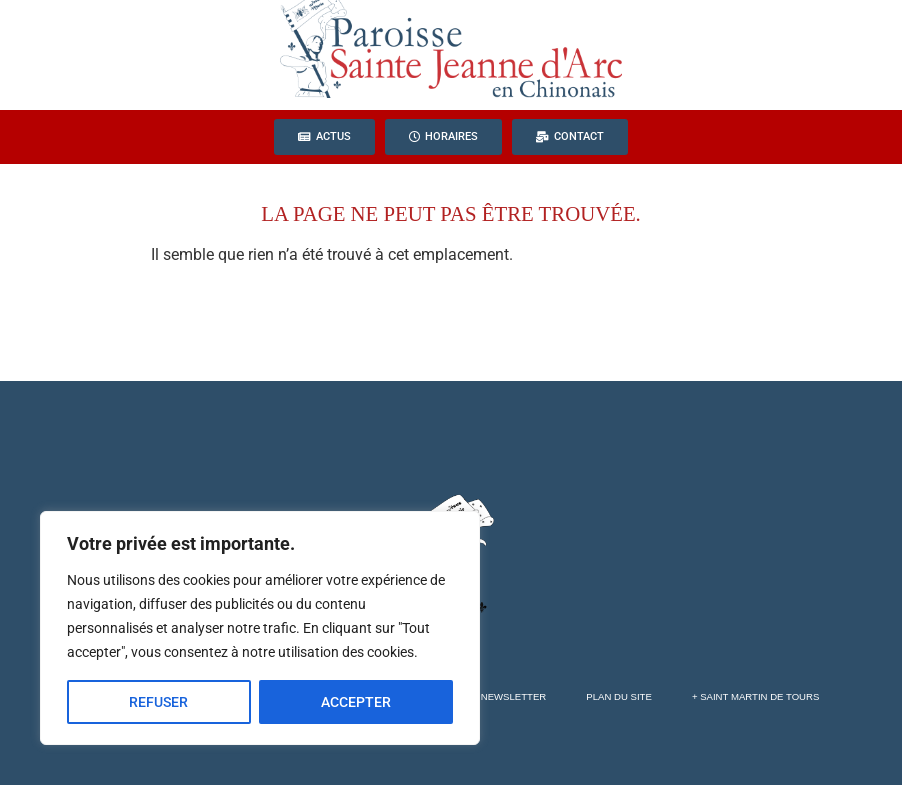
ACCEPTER (356, 702)
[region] (260, 628)
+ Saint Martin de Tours (756, 696)
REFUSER (158, 702)
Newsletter (514, 696)
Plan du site (619, 696)
